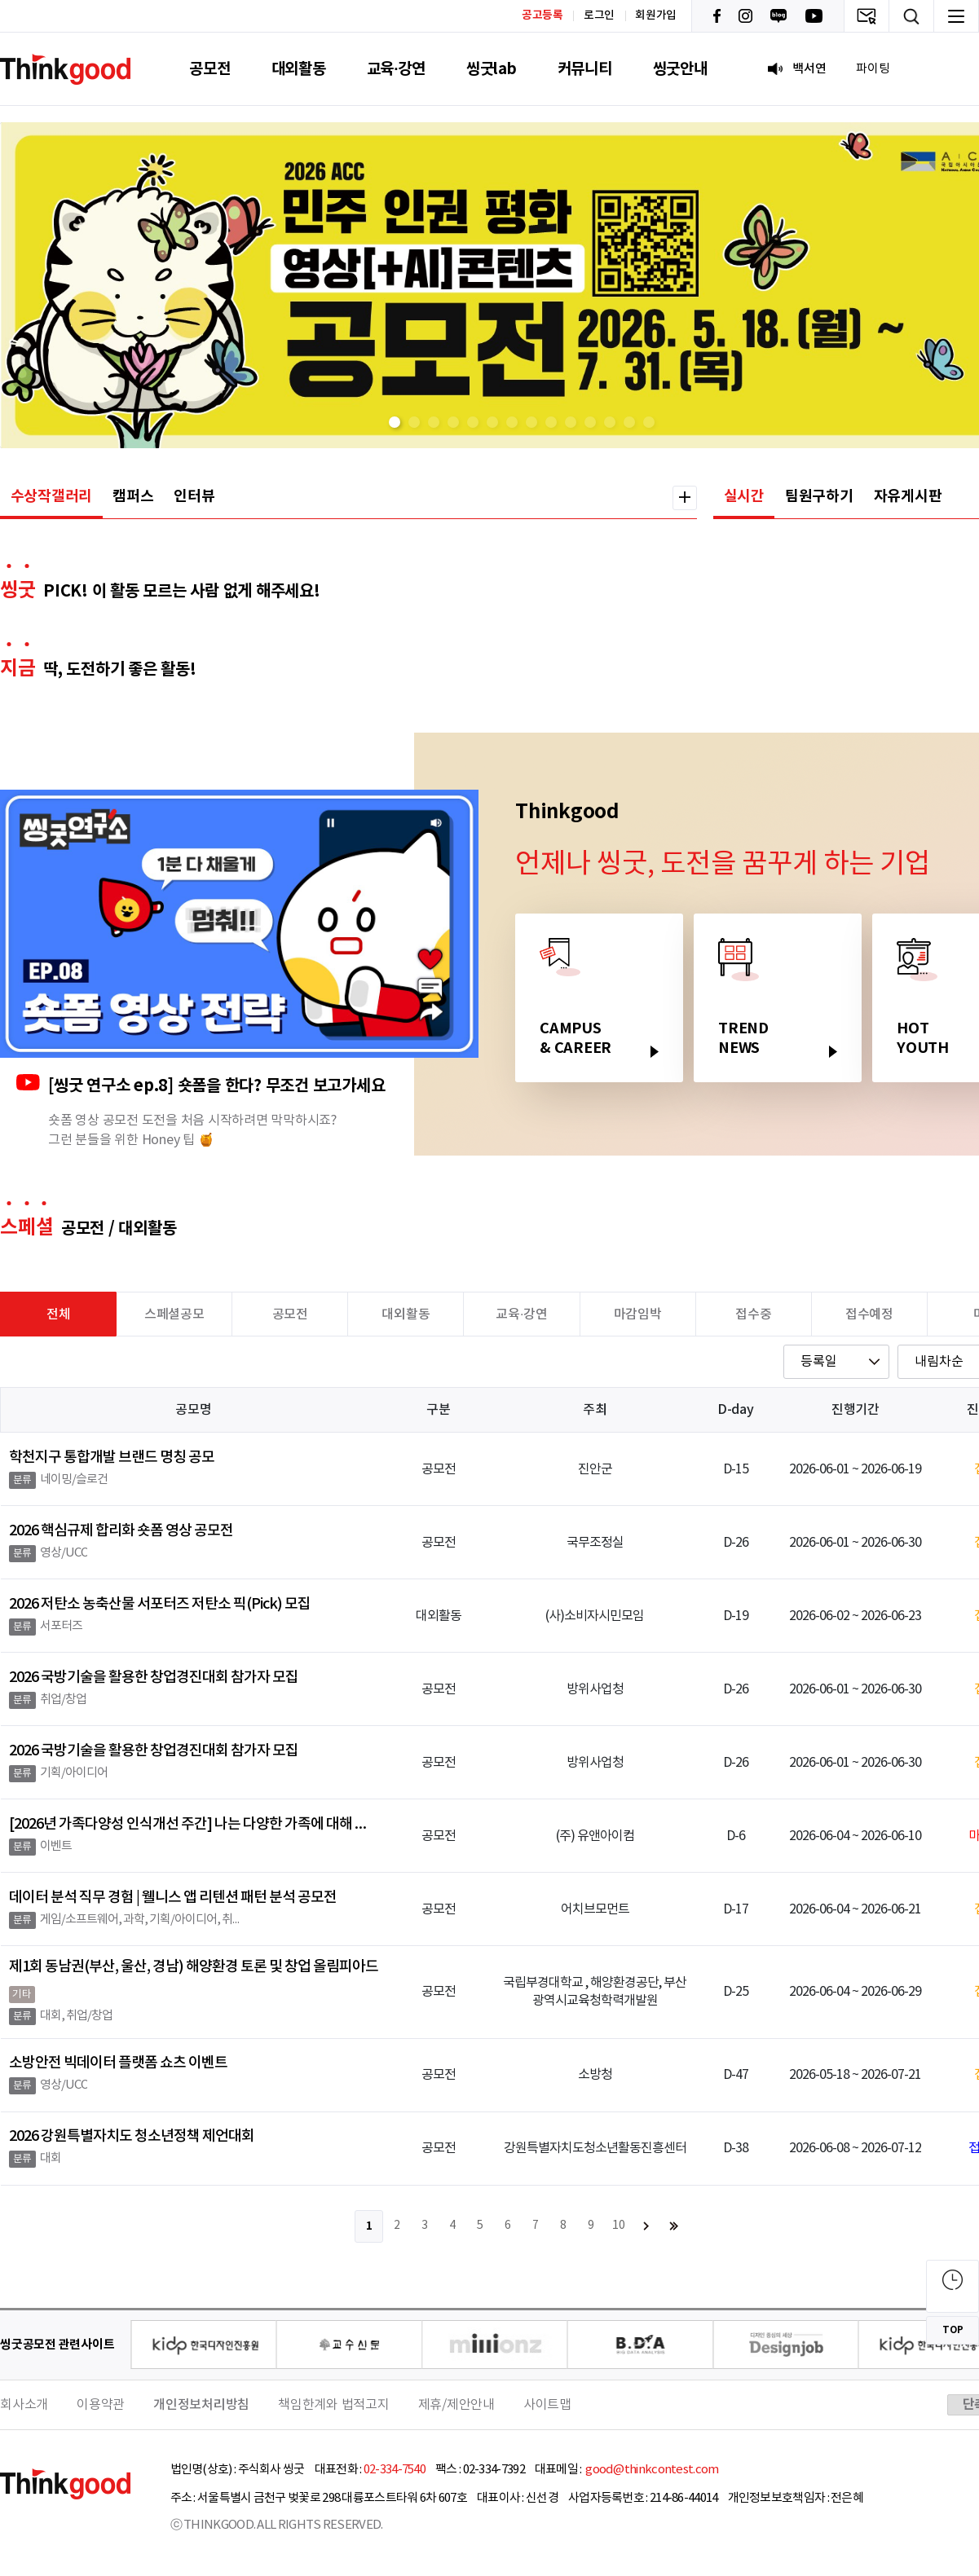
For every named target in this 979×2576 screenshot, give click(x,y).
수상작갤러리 (52, 496)
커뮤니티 (585, 68)
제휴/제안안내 (456, 2405)
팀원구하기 (819, 496)
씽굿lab (491, 68)
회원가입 (656, 15)
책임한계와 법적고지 (334, 2405)
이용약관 (101, 2405)
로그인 (599, 15)
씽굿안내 (680, 68)
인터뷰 (194, 496)
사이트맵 (547, 2405)
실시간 (744, 496)
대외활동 (298, 68)
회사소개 (24, 2405)
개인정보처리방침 (201, 2405)
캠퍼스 (132, 496)
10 (618, 2225)
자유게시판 (908, 496)
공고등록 (542, 15)
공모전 (209, 68)
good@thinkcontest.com (651, 2470)
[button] (394, 422)
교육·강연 (396, 68)
